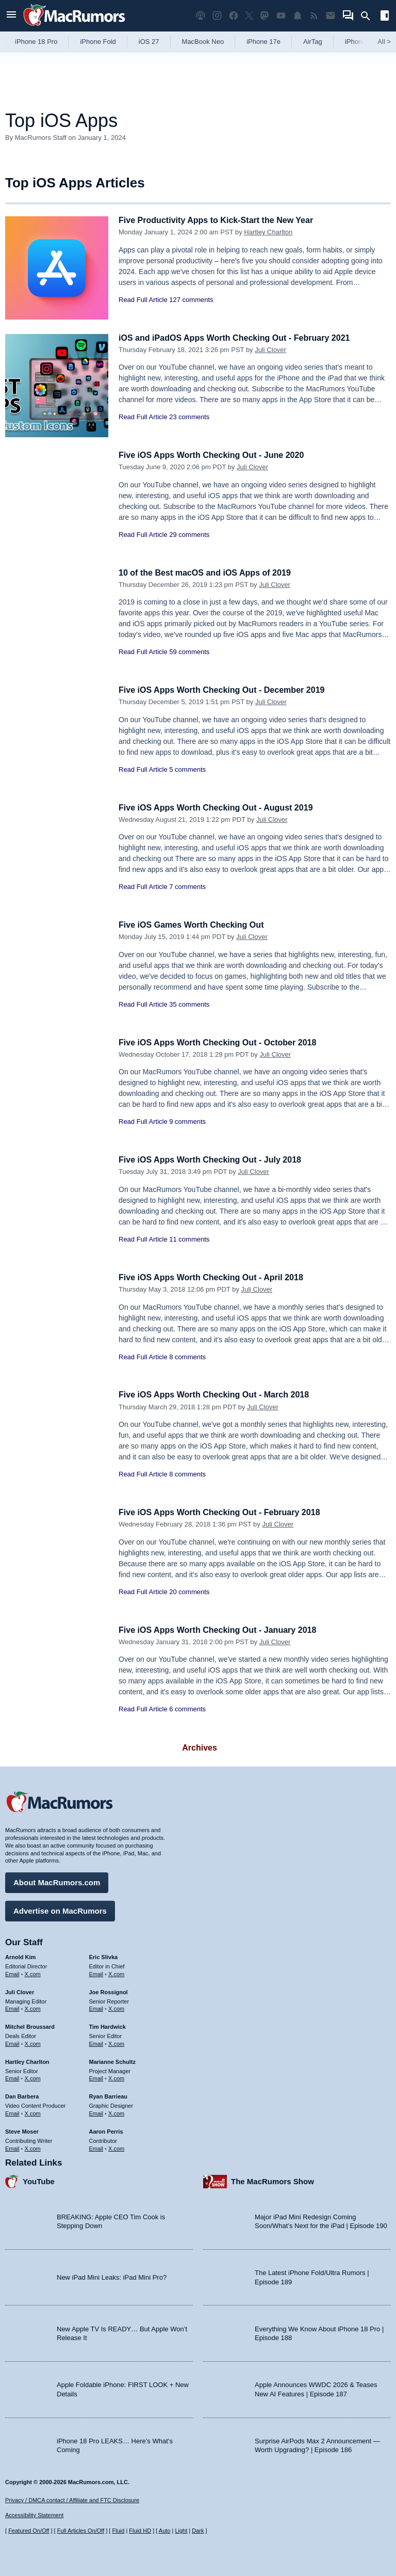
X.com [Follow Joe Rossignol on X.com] (116, 2007)
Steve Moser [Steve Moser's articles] (22, 2130)
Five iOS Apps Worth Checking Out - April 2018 (216, 1277)
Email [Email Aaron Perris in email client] (96, 2146)
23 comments (189, 417)
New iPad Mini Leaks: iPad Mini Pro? (112, 2276)
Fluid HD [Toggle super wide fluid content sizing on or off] (140, 2530)
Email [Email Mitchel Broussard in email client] (12, 2042)
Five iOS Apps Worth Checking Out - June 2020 (217, 455)
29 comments (189, 534)
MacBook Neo (203, 41)
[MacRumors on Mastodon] (264, 15)
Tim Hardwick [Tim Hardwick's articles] (107, 2025)
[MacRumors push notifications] (297, 15)
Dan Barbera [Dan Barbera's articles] (22, 2095)
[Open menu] (11, 15)
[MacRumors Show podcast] (200, 15)
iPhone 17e (263, 41)
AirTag (312, 41)
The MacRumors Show (272, 2179)
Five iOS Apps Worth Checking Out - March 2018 (219, 1395)
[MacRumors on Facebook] (233, 15)
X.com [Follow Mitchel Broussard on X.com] (33, 2042)
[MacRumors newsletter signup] (330, 15)
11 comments (189, 1239)
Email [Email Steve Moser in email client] (12, 2146)
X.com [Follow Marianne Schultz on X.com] (116, 2077)
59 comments (189, 652)
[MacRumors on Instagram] (217, 15)
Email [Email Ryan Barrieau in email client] (96, 2112)
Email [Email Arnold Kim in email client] (12, 1972)
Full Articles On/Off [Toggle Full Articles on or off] (81, 2530)
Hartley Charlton (268, 232)
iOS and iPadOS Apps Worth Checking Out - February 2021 (241, 338)
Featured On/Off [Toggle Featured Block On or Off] (28, 2530)
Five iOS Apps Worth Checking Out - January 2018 (223, 1630)
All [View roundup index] (384, 41)
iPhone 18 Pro (36, 41)
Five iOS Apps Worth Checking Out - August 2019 (221, 808)
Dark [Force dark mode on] (198, 2530)
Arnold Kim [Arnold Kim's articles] (20, 1955)
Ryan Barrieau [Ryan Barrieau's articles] (108, 2095)
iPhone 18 (360, 41)
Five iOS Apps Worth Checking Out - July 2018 (215, 1160)
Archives (199, 1747)
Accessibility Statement (34, 2515)
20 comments (189, 1592)
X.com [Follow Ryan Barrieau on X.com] (116, 2112)
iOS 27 (149, 41)
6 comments (187, 1709)
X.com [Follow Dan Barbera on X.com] (33, 2112)
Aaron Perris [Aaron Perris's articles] (106, 2130)
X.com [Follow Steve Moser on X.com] (33, 2146)
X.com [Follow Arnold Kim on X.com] (33, 1972)
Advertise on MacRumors (60, 1909)
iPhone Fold (98, 41)
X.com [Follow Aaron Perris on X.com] (116, 2146)
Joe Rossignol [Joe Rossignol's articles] (108, 1990)
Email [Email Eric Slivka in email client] (96, 1972)
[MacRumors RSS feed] (314, 15)
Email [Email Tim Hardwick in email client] (96, 2042)
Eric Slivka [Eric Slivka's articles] (103, 1955)
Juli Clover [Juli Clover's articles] (19, 1990)
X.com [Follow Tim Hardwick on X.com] (116, 2042)
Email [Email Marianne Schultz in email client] (96, 2077)
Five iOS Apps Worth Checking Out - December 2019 (228, 690)
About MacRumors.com (56, 1881)
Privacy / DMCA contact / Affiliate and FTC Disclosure (72, 2500)
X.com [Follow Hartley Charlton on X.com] (33, 2077)
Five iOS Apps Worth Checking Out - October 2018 (223, 1042)
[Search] (368, 16)
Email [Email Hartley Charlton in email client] (12, 2077)
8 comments (187, 1357)
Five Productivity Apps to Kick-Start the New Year (222, 220)
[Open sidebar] (384, 16)
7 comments (187, 887)
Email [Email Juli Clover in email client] (12, 2007)
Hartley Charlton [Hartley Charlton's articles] (27, 2060)
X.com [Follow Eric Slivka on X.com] (116, 1972)
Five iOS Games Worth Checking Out (195, 925)
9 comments (187, 1121)
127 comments (191, 300)
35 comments (189, 1004)
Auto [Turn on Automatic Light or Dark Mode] (165, 2530)
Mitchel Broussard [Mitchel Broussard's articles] (30, 2025)
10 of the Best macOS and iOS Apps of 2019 (210, 573)
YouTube (39, 2179)
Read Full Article (143, 300)
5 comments (187, 769)
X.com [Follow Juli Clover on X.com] (33, 2007)
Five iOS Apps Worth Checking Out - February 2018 (225, 1512)
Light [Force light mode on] (181, 2530)
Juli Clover (270, 350)
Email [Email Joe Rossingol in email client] (96, 2007)
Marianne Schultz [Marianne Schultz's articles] (112, 2060)
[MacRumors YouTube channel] (281, 15)
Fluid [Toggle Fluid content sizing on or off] (118, 2530)
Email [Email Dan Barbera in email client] (12, 2112)
